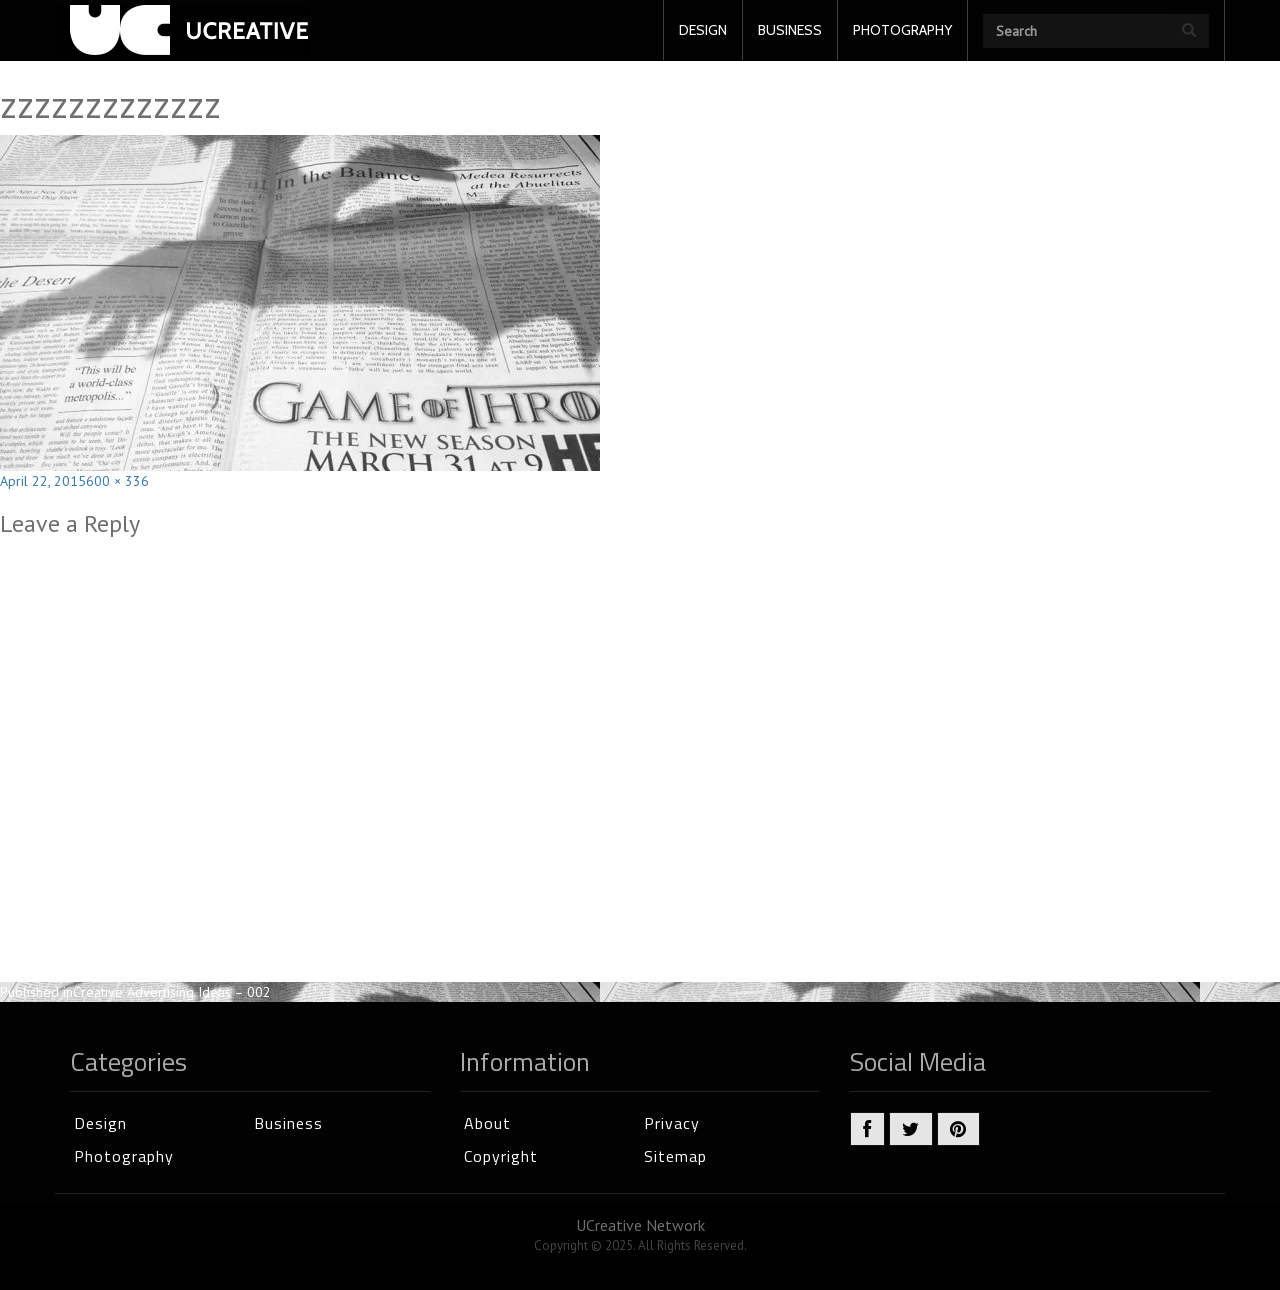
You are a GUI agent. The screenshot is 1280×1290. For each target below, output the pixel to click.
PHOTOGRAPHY (902, 30)
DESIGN (703, 30)
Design (100, 1123)
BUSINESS (790, 30)
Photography (124, 1156)
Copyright (501, 1156)
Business (288, 1123)
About (487, 1123)
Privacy (672, 1123)
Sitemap (675, 1156)
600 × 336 (117, 481)
